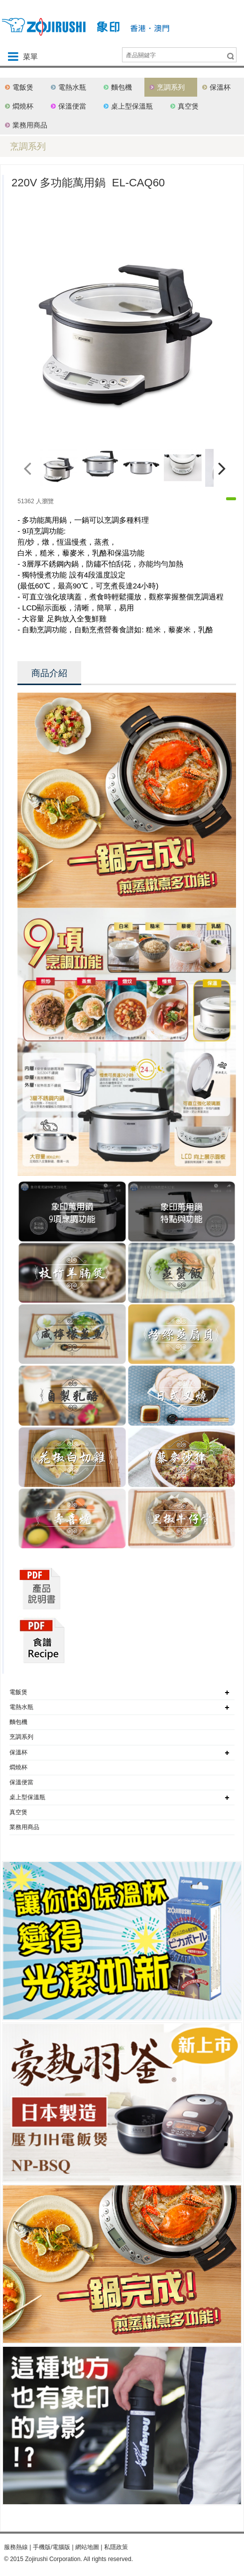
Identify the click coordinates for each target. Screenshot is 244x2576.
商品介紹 (49, 673)
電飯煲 (22, 87)
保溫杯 (220, 87)
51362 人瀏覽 (35, 501)
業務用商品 (29, 125)
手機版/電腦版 (51, 2547)
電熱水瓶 (72, 87)
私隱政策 (116, 2547)
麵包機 (121, 87)
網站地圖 (87, 2547)
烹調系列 (171, 87)
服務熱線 (16, 2547)
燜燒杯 (22, 106)
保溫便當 (72, 106)
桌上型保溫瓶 (132, 106)
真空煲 (188, 106)
